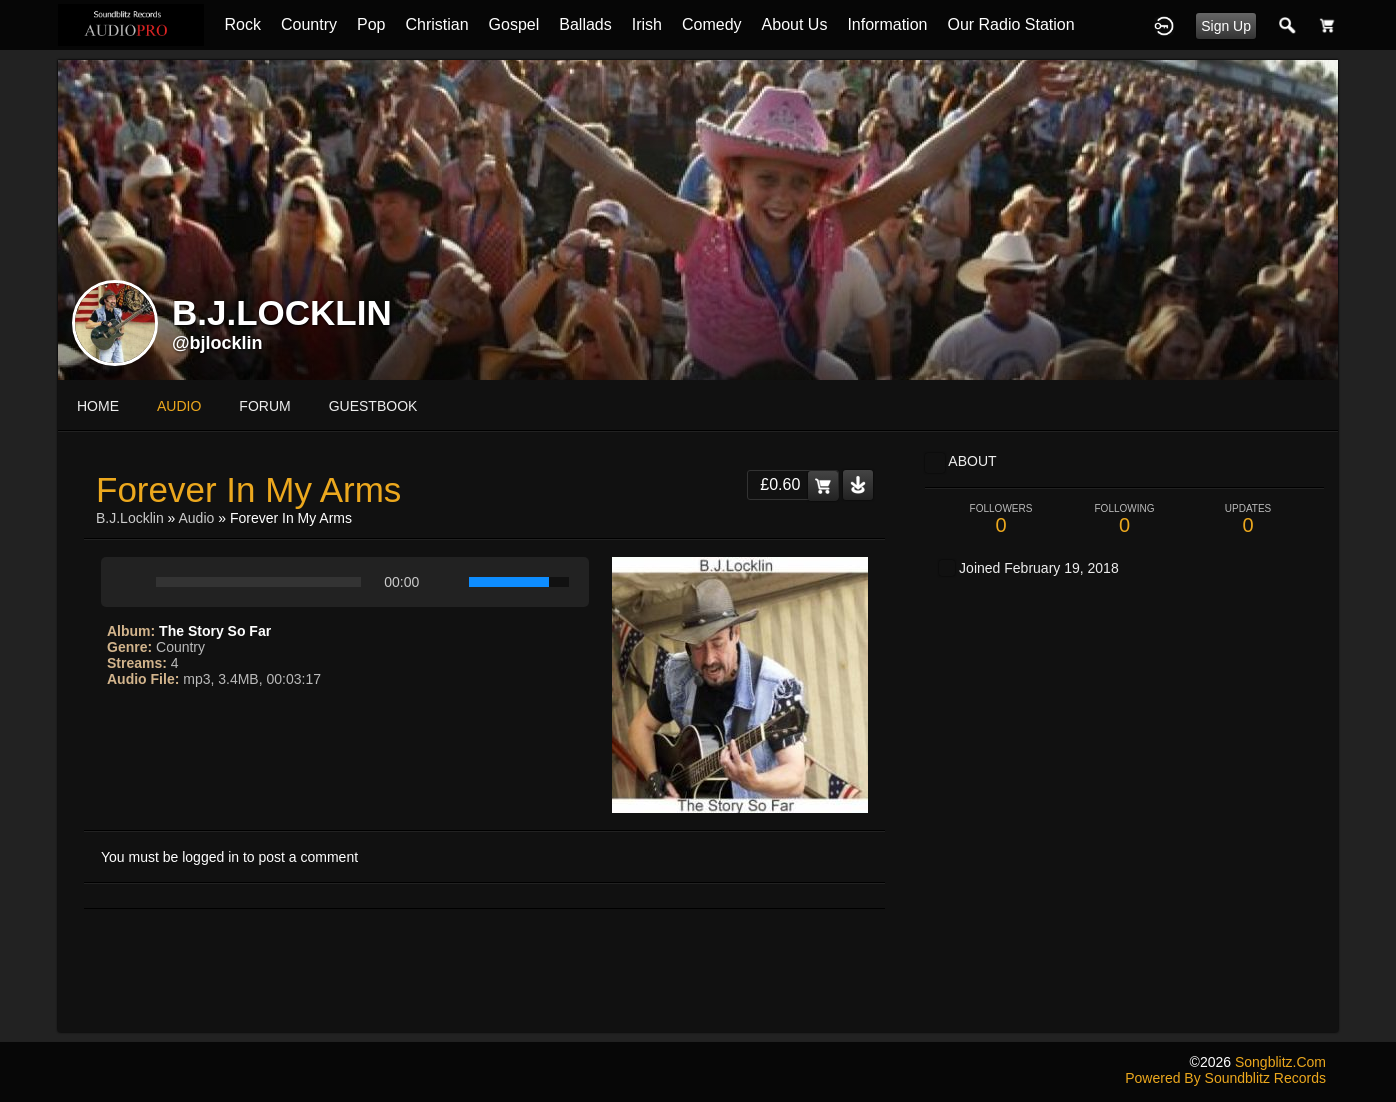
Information (887, 24)
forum (264, 406)
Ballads (585, 24)
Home (98, 406)
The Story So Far (215, 631)
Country (309, 24)
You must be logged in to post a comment (229, 857)
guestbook (373, 406)
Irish (647, 24)
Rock (242, 24)
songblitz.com (1280, 1062)
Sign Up (1226, 26)
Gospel (514, 24)
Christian (436, 24)
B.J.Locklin (130, 518)
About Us (795, 24)
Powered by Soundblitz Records (1225, 1078)
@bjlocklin (217, 343)
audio (179, 406)
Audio (197, 518)
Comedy (712, 24)
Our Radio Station (1010, 24)
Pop (371, 24)
